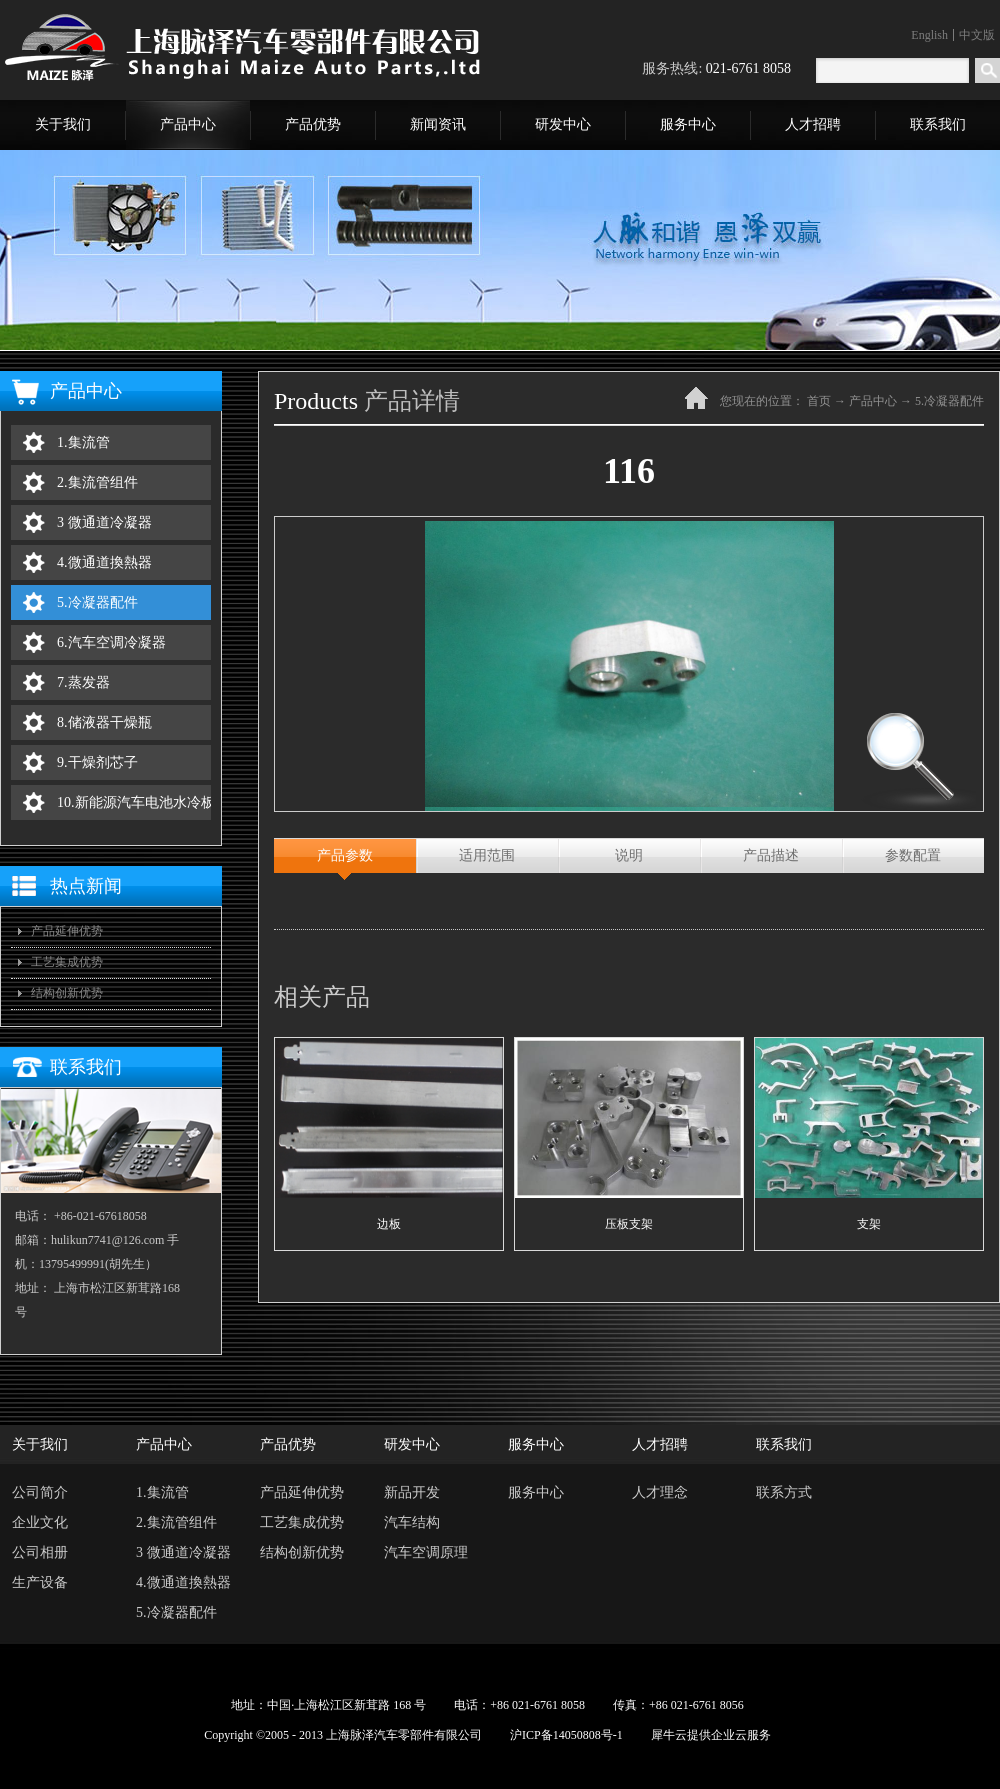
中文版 (977, 35)
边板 (389, 1224)
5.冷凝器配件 (949, 401)
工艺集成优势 (67, 962)
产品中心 (873, 401)
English (929, 35)
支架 (869, 1224)
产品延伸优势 (67, 931)
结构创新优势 (67, 993)
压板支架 (629, 1224)
